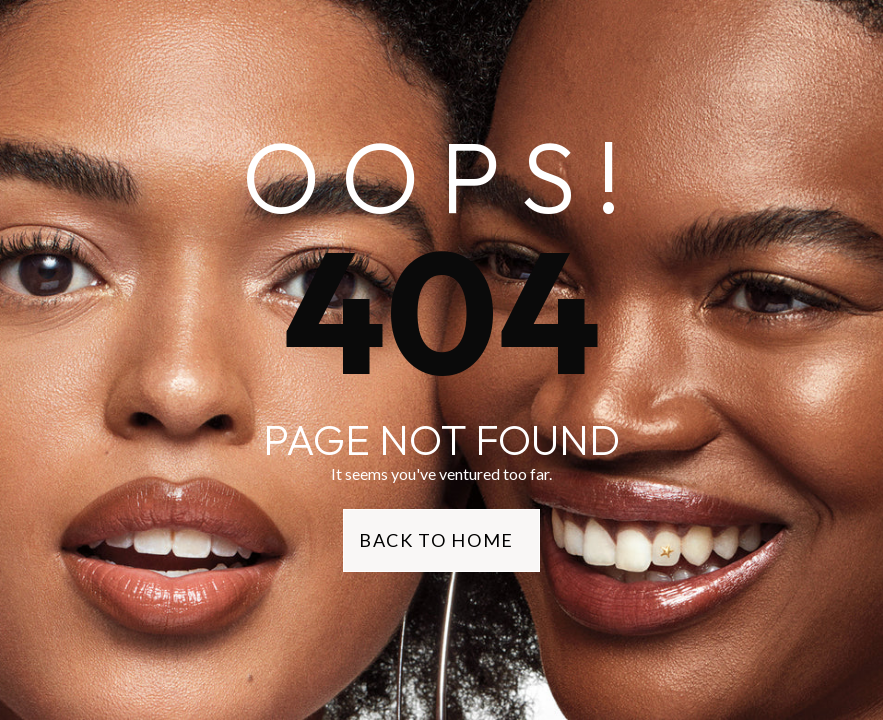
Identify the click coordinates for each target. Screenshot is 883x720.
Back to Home (436, 540)
